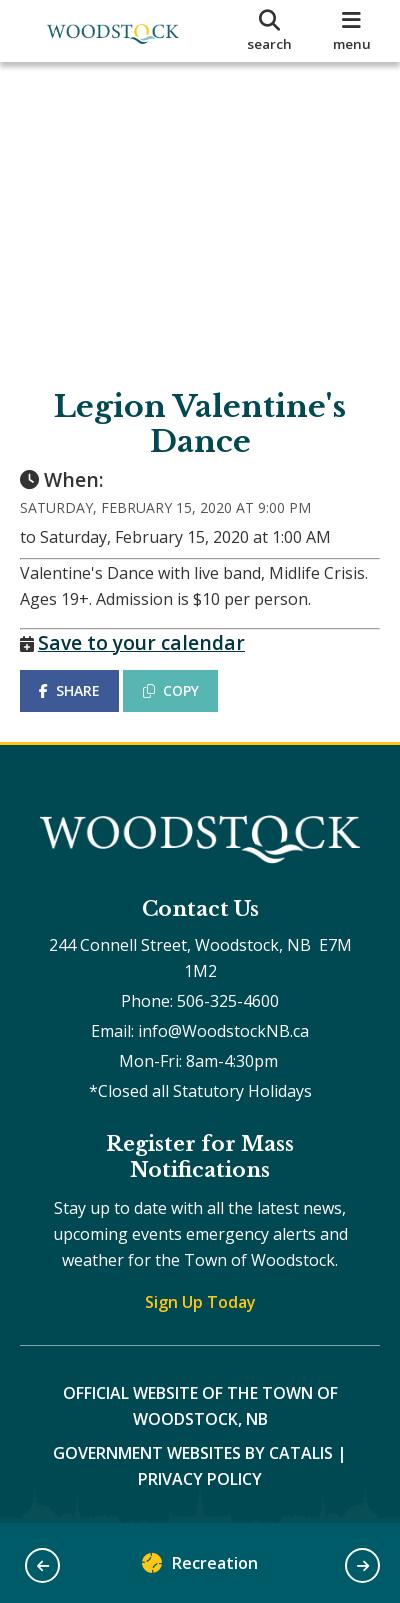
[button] (42, 1565)
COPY (171, 690)
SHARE (69, 690)
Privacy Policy (200, 1479)
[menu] (352, 31)
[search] (269, 31)
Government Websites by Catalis (193, 1453)
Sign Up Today (200, 1302)
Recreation (200, 1567)
